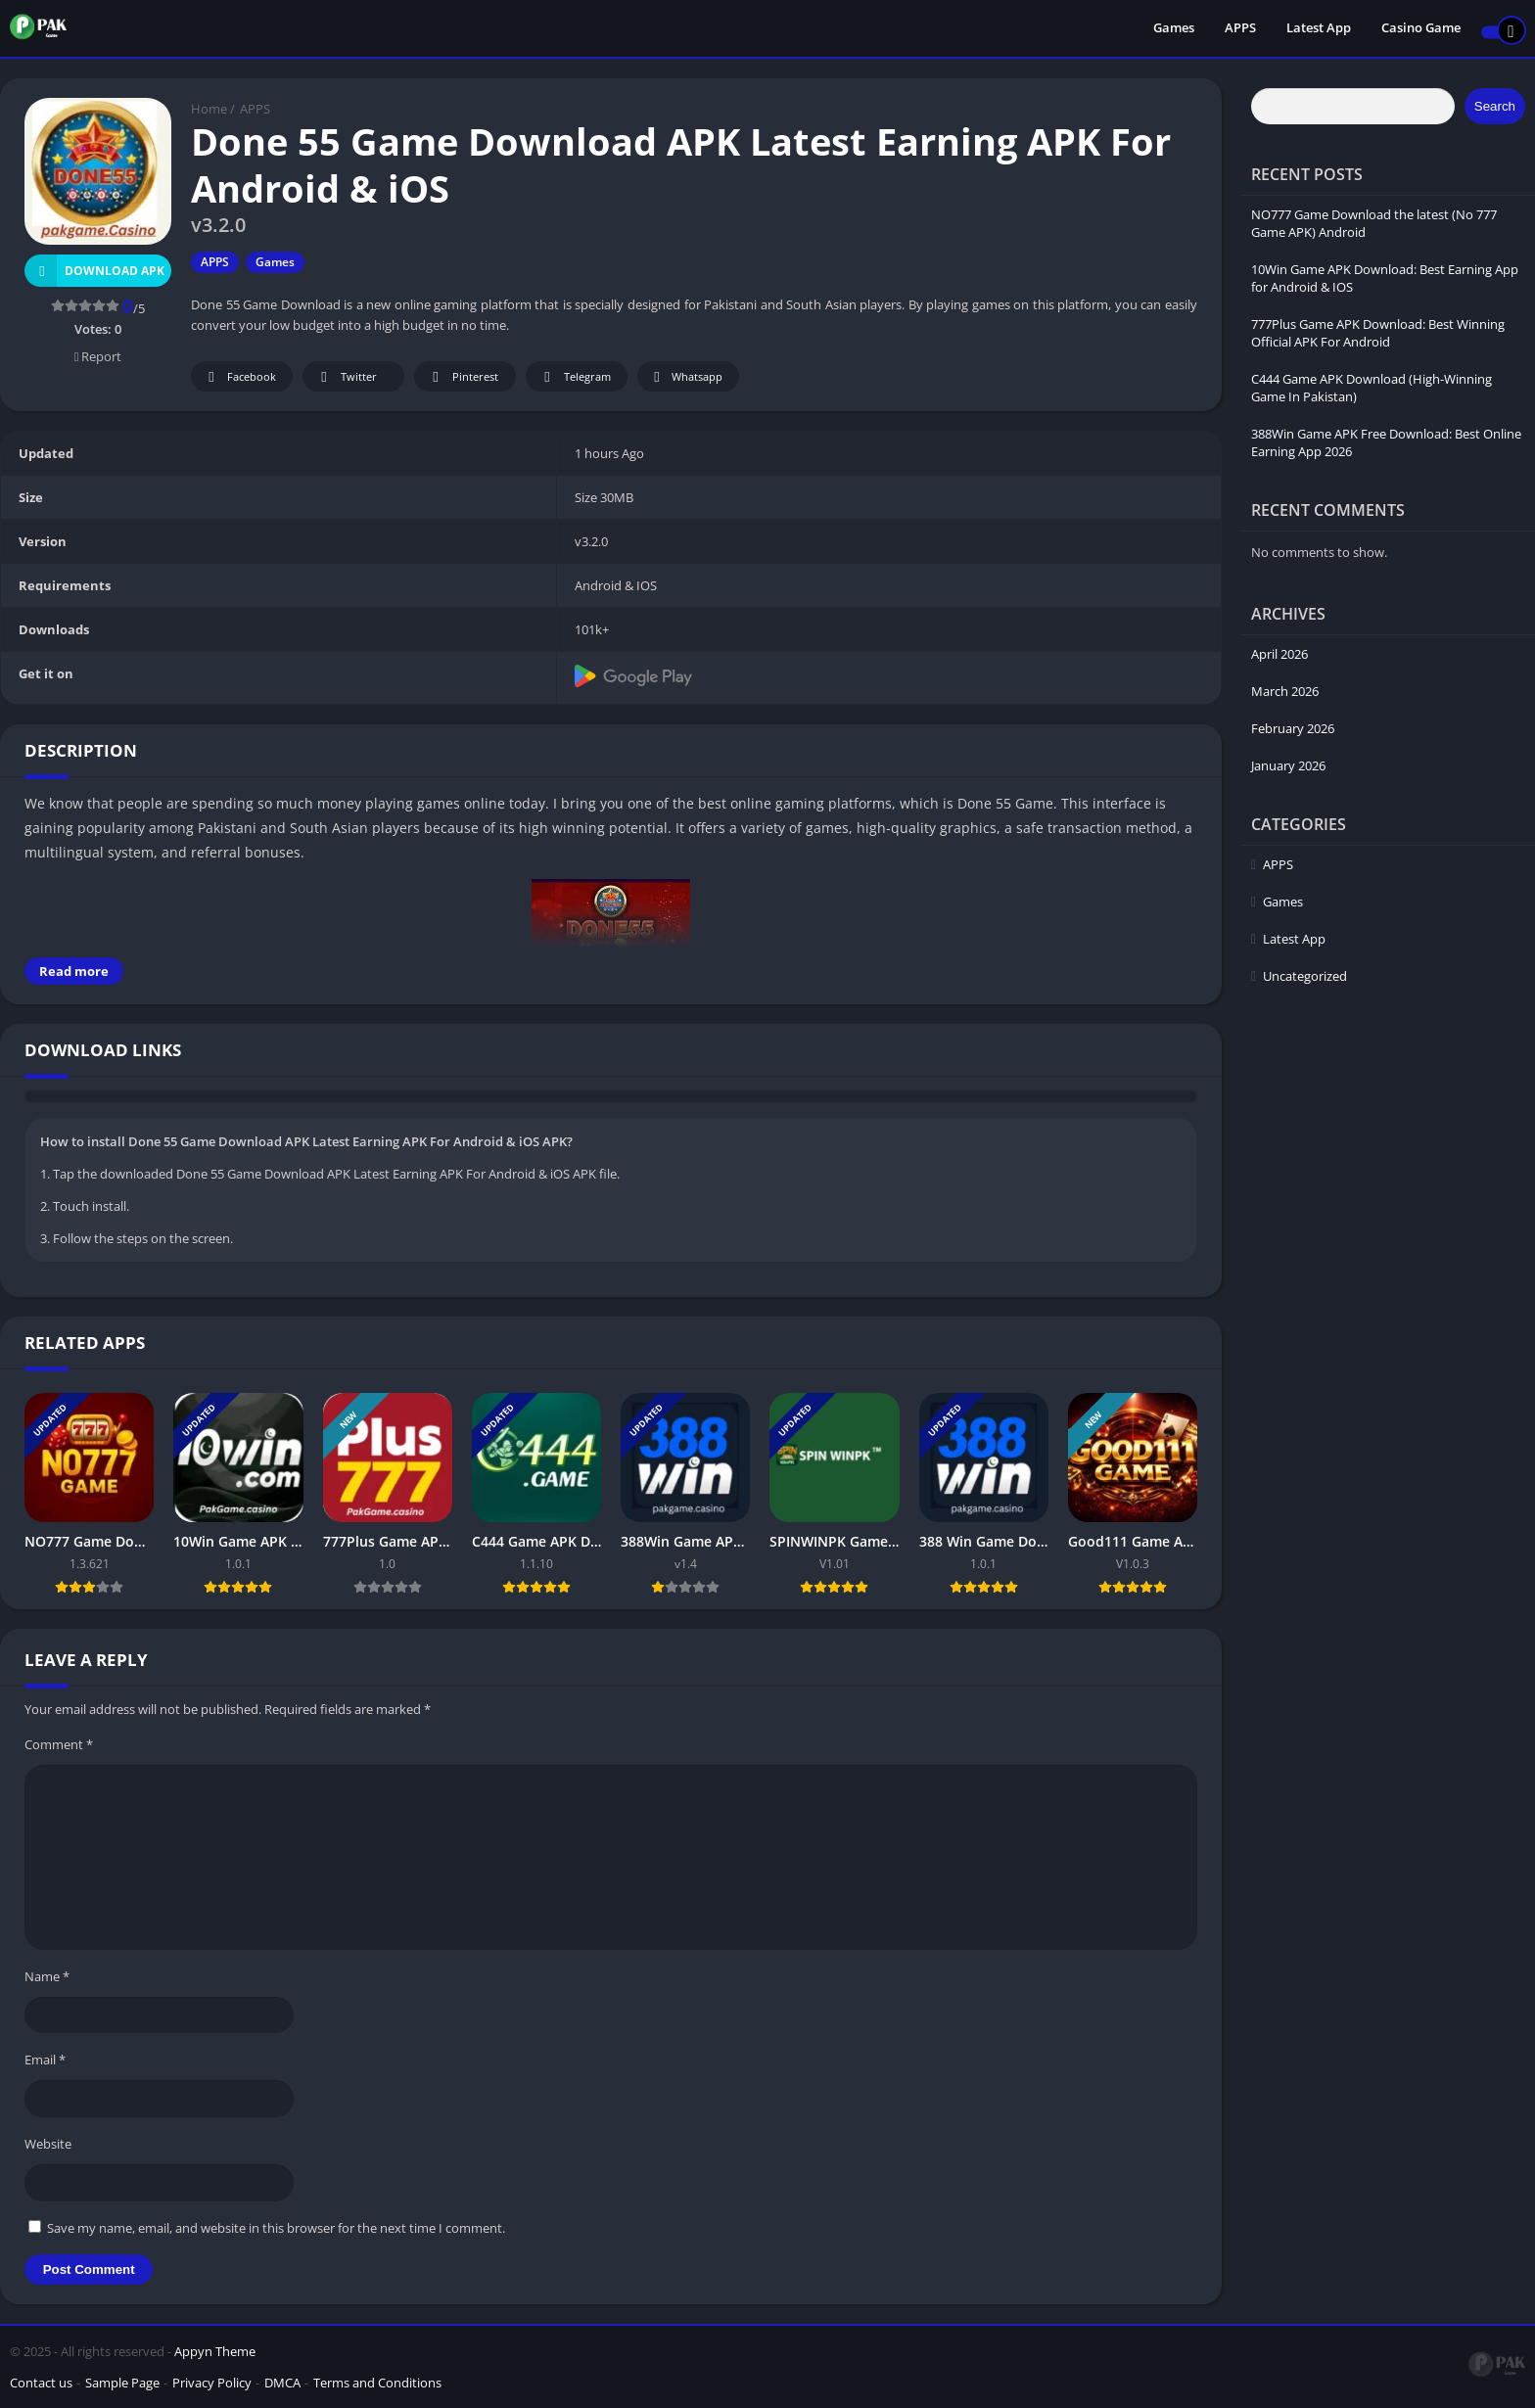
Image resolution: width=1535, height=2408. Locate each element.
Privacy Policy (212, 2382)
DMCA (282, 2382)
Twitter (345, 377)
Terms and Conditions (377, 2382)
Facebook (239, 377)
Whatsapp (685, 377)
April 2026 (1279, 654)
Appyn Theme (215, 2351)
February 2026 (1292, 728)
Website (47, 2144)
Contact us (41, 2382)
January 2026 (1288, 765)
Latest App (1318, 29)
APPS (1240, 29)
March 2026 (1285, 691)
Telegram (574, 377)
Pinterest (462, 377)
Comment (58, 1744)
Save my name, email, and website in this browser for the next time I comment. (276, 2228)
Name (47, 1976)
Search (1494, 106)
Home (209, 108)
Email (45, 2059)
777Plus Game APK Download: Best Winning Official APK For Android (1378, 332)
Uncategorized (1305, 976)
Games (1173, 29)
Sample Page (122, 2382)
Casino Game (1421, 29)
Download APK (94, 271)
